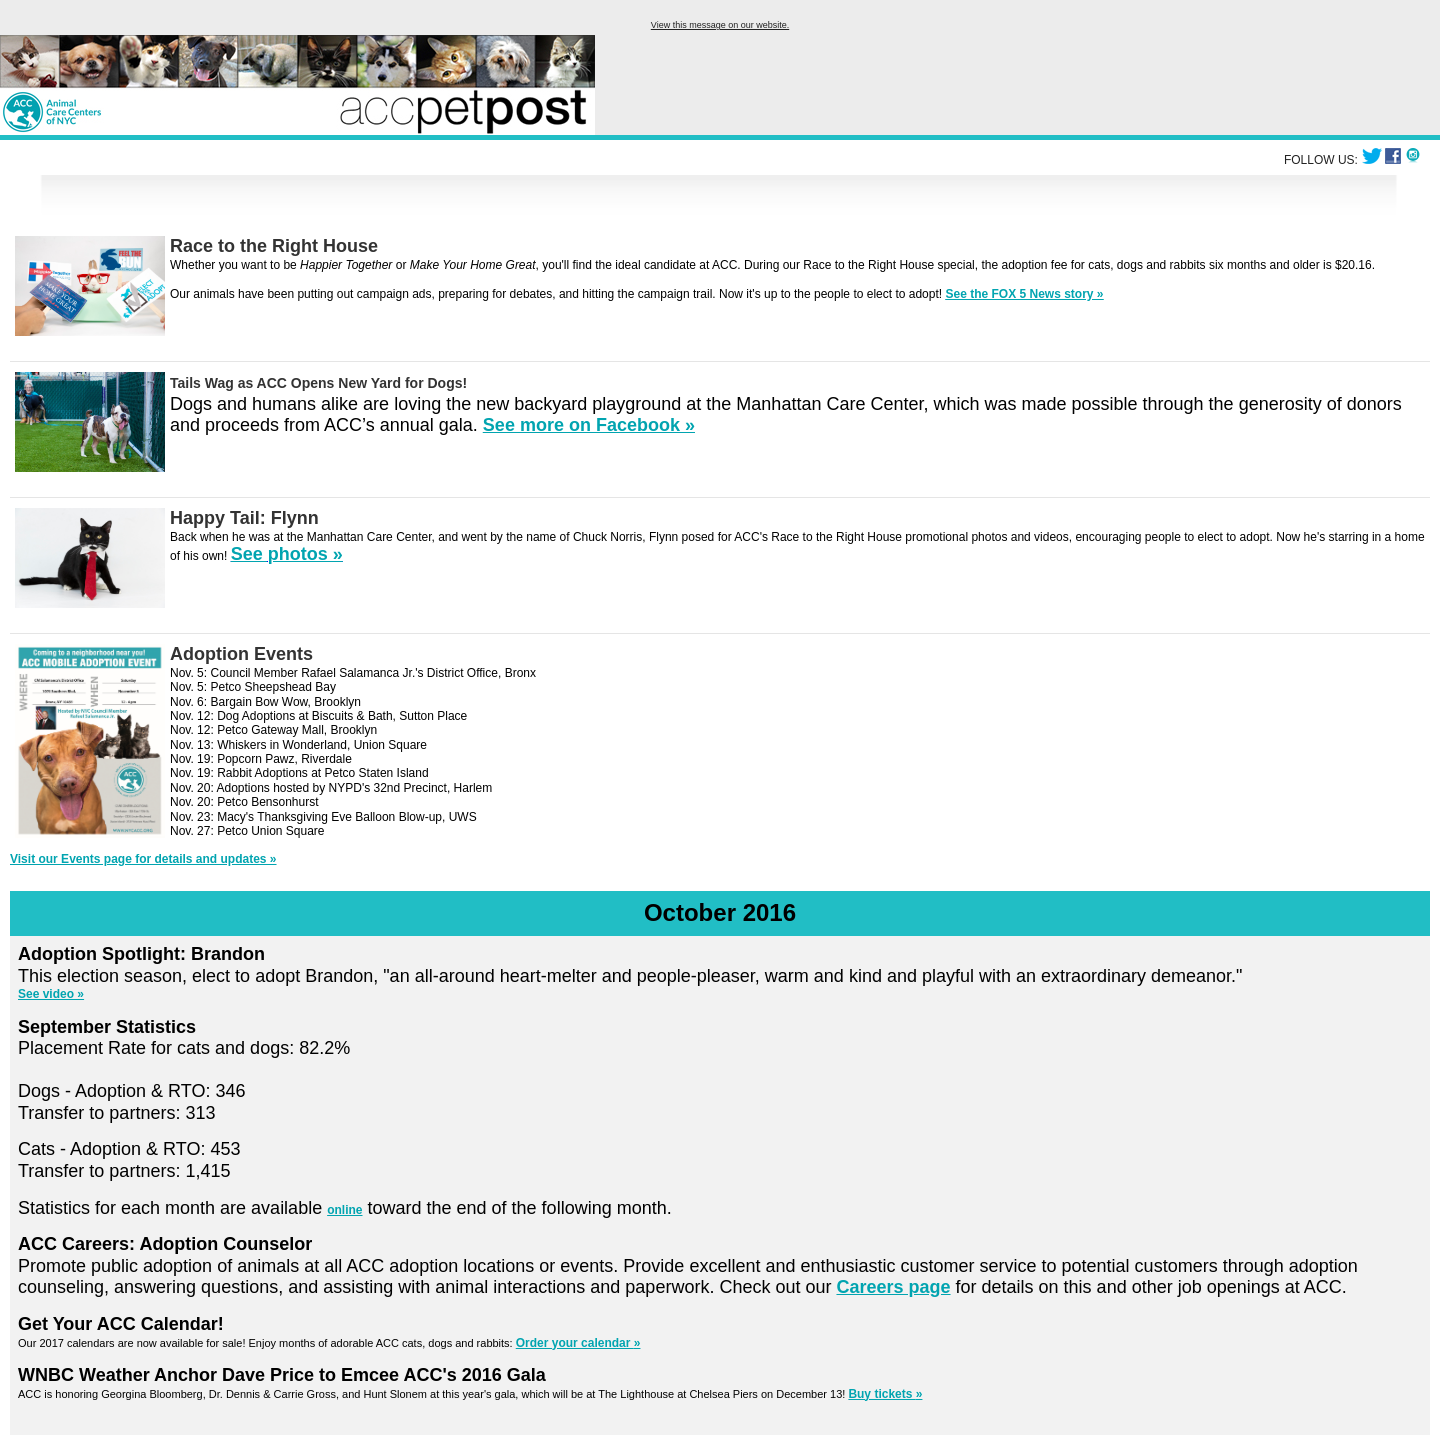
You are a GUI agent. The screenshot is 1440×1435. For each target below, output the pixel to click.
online (344, 1210)
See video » (51, 994)
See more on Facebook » (589, 425)
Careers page (893, 1287)
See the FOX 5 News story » (1024, 294)
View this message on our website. (720, 25)
